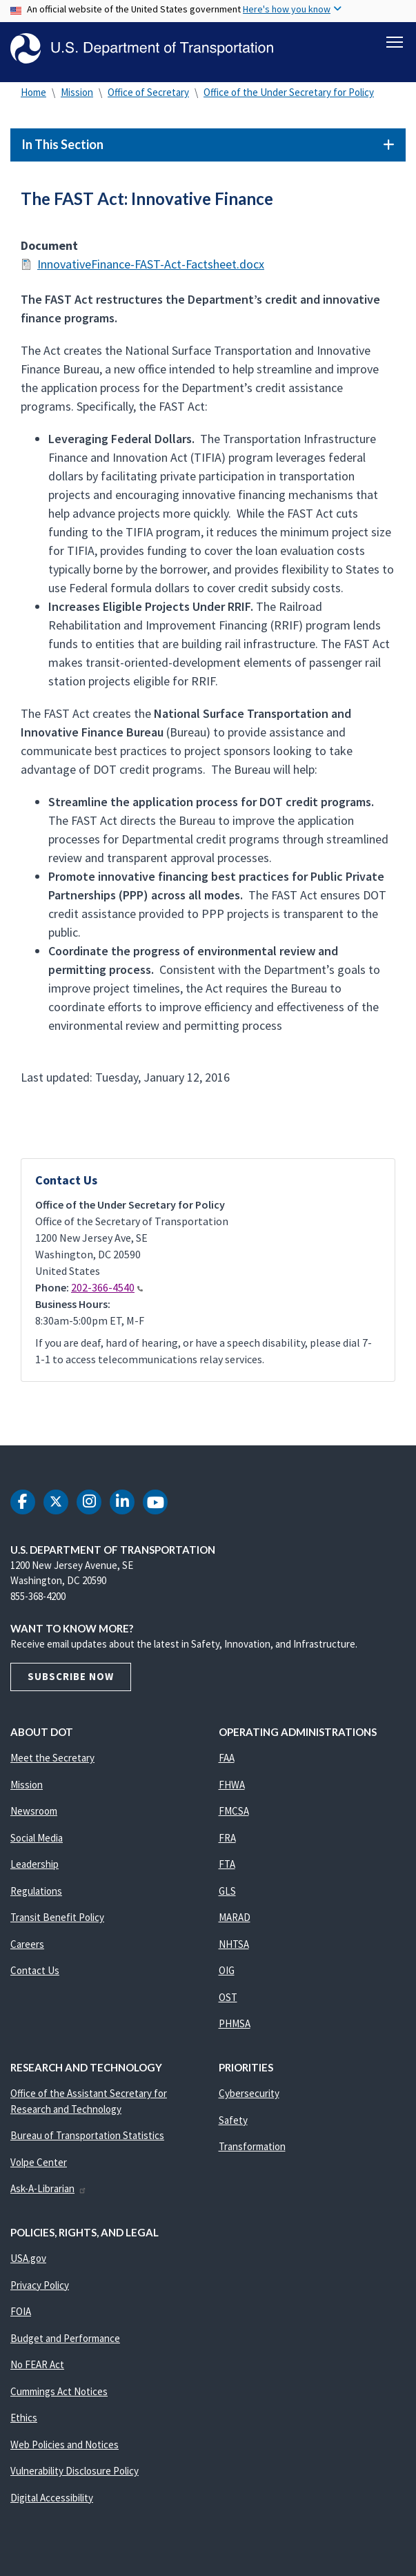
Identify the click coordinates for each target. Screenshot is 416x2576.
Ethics (23, 2421)
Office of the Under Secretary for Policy (289, 96)
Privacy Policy (39, 2288)
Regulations (36, 1894)
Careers (27, 1947)
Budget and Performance (65, 2341)
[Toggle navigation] (394, 42)
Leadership (34, 1868)
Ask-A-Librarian (48, 2192)
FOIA (20, 2315)
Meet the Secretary (52, 1761)
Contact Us (34, 1974)
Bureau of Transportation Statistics (87, 2139)
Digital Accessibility (51, 2501)
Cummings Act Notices (59, 2394)
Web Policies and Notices (64, 2448)
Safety (233, 2123)
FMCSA (234, 1815)
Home (33, 96)
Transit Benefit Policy (57, 1921)
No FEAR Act (37, 2368)
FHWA (232, 1788)
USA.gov (28, 2262)
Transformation (252, 2150)
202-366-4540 (107, 1291)
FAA (227, 1761)
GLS (227, 1894)
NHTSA (234, 1947)
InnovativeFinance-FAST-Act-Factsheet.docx (150, 268)
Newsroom (33, 1815)
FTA (227, 1868)
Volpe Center (38, 2165)
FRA (227, 1841)
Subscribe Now (71, 1680)
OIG (227, 1974)
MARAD (234, 1921)
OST (228, 2000)
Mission (77, 96)
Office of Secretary (148, 96)
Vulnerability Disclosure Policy (74, 2474)
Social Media (36, 1841)
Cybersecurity (249, 2097)
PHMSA (234, 2027)
